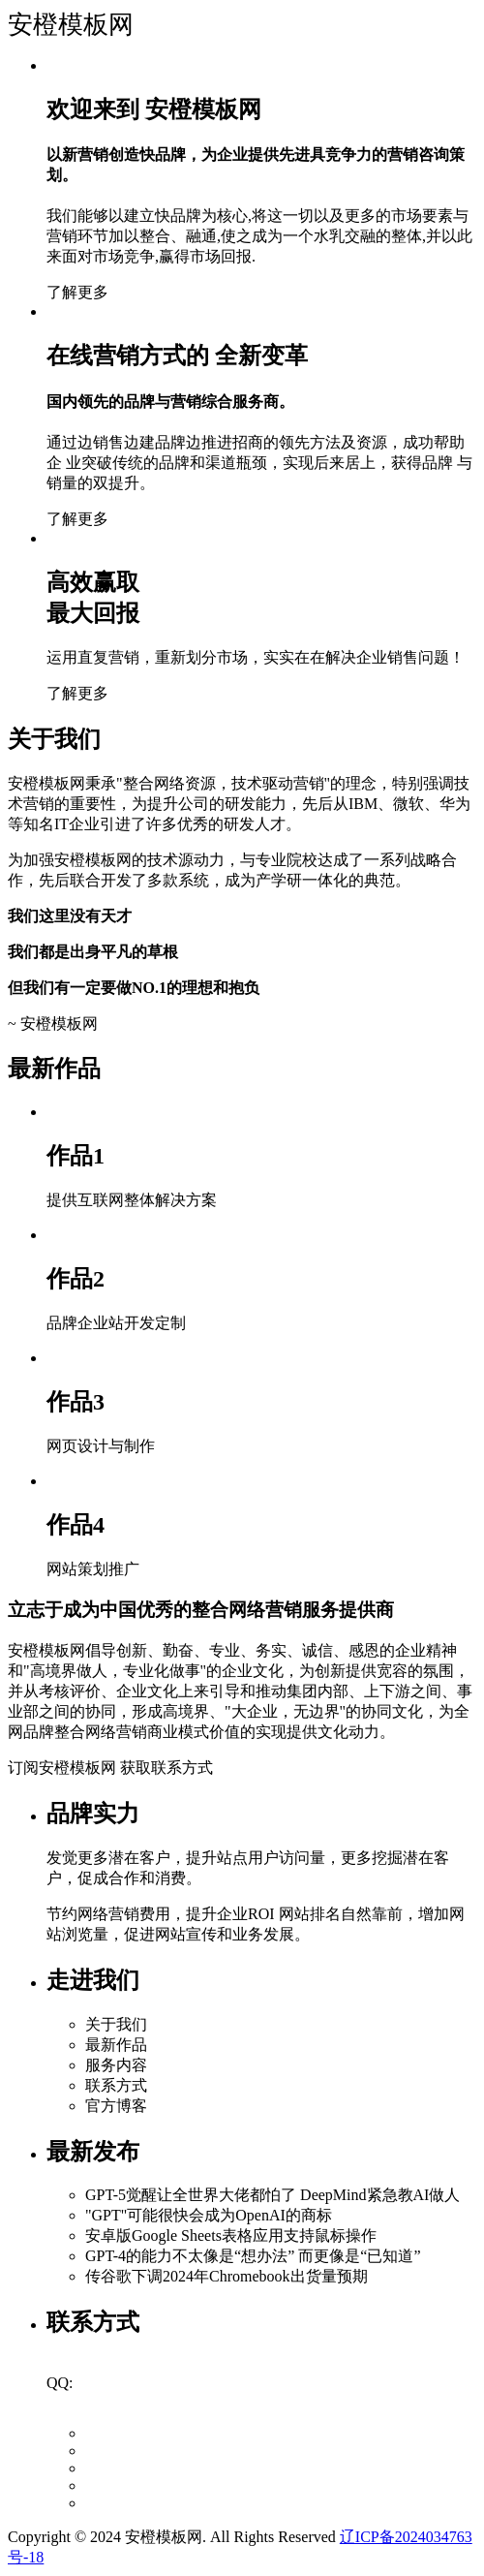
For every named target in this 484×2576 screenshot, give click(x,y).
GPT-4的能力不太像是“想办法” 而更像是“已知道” (253, 2256)
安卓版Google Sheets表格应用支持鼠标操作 (231, 2235)
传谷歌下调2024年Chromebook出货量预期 (226, 2276)
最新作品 (116, 2044)
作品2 (75, 1278)
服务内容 (116, 2065)
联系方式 (116, 2085)
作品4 (75, 1524)
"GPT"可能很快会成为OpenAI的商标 (208, 2215)
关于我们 (116, 2024)
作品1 (75, 1155)
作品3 (75, 1401)
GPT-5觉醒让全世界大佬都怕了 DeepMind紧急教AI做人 (272, 2195)
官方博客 (116, 2105)
